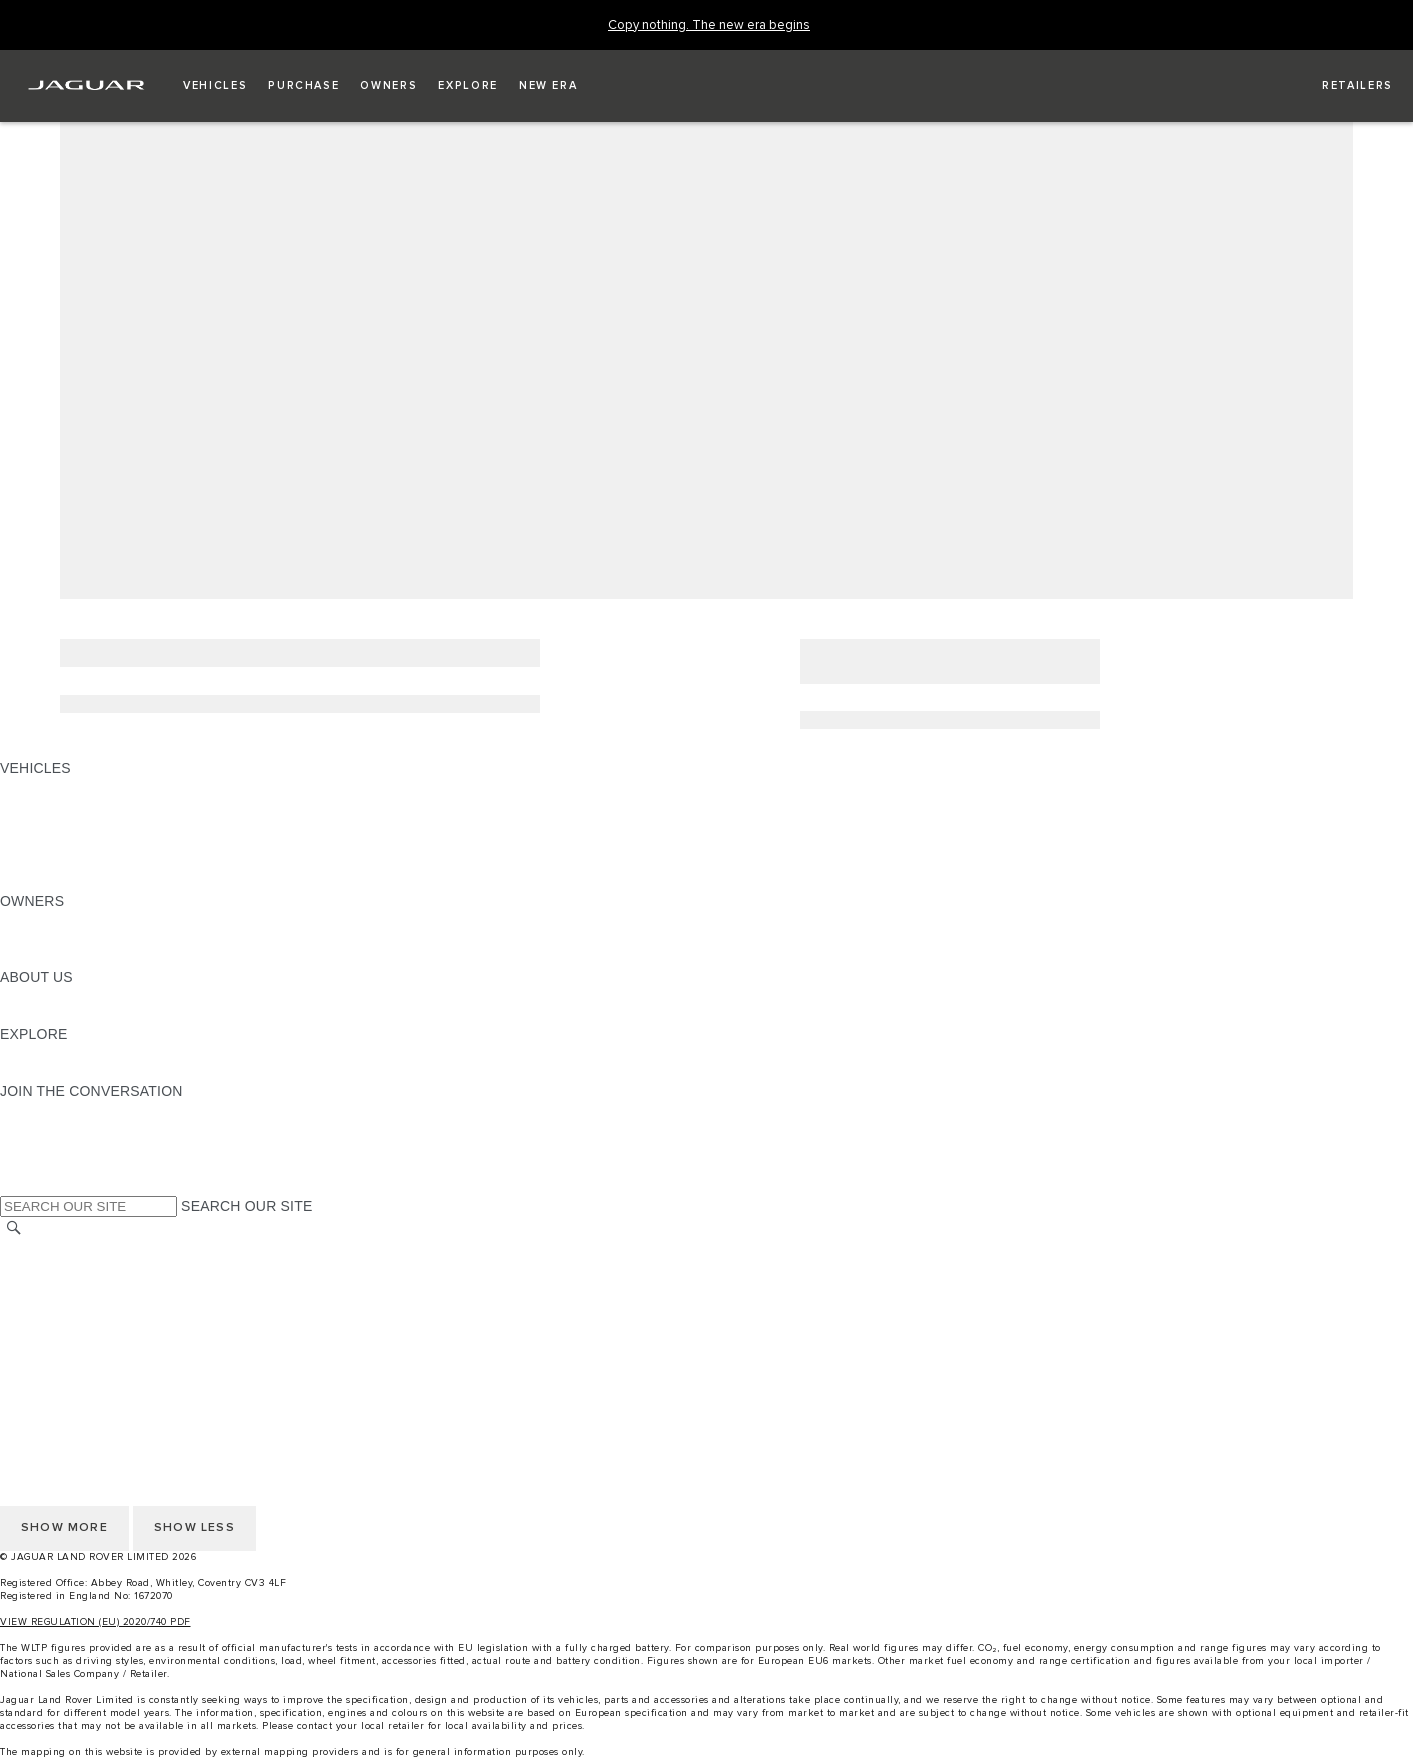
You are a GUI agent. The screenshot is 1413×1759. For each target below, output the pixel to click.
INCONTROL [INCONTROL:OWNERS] (42, 939)
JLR (13, 996)
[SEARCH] (14, 1228)
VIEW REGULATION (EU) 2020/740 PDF (95, 1622)
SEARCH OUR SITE (246, 1206)
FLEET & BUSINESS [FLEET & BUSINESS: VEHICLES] (67, 844)
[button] (215, 86)
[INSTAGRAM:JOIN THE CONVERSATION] (50, 1110)
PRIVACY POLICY (59, 1325)
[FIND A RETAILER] (1339, 86)
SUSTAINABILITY (57, 1015)
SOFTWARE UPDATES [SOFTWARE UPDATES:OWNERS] (75, 958)
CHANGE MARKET (62, 1249)
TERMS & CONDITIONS (79, 1287)
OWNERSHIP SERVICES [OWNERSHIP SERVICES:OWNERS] (82, 920)
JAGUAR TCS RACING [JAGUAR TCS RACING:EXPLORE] (75, 1053)
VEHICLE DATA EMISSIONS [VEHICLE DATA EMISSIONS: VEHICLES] (92, 863)
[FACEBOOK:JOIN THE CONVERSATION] (47, 1167)
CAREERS (34, 1268)
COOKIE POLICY (56, 1344)
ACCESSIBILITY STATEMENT (97, 1363)
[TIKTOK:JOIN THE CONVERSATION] (33, 1129)
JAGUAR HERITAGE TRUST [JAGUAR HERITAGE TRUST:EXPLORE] (93, 1072)
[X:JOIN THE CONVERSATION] (14, 1186)
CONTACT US (46, 1306)
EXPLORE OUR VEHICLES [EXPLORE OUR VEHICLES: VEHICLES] (89, 806)
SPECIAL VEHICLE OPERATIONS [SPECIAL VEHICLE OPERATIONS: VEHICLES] (111, 825)
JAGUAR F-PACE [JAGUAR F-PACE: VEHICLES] (57, 787)
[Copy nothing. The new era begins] (709, 25)
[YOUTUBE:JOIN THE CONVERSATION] (42, 1148)
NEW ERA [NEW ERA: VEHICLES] (33, 882)
